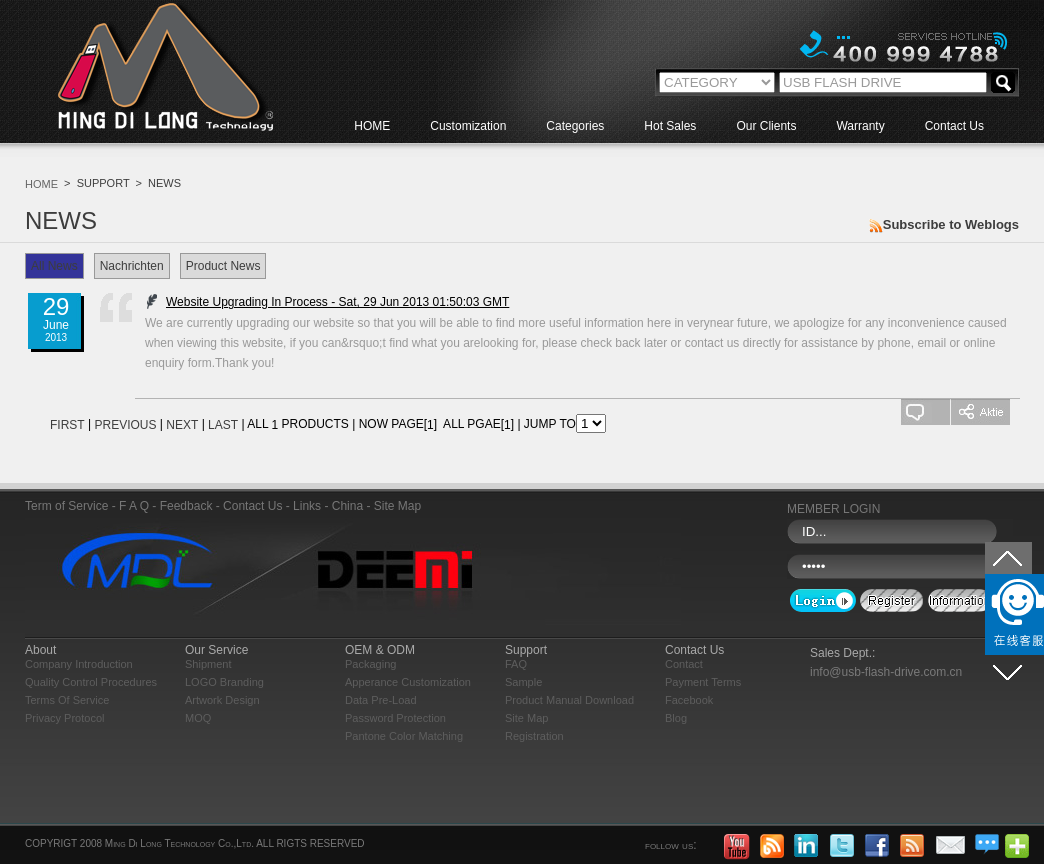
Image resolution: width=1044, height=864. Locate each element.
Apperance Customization (408, 682)
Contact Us (954, 126)
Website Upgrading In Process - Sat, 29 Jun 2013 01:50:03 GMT (322, 302)
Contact (684, 664)
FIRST (67, 425)
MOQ (198, 718)
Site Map (526, 718)
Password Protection (395, 718)
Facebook (689, 700)
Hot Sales (670, 126)
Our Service (216, 650)
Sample (523, 682)
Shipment (208, 664)
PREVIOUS (125, 425)
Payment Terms (703, 682)
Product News (223, 266)
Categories (575, 126)
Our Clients (766, 126)
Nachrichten (132, 266)
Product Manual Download (569, 700)
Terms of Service (67, 700)
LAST (223, 425)
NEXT (182, 425)
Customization (468, 126)
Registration (534, 736)
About (40, 650)
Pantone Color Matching (404, 736)
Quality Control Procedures (91, 682)
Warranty (860, 126)
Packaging (370, 664)
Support (526, 650)
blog (676, 718)
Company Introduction (79, 664)
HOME (372, 126)
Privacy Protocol (64, 718)
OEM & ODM (380, 650)
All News (54, 266)
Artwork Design (222, 700)
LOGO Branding (224, 682)
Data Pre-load (381, 700)
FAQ (516, 664)
